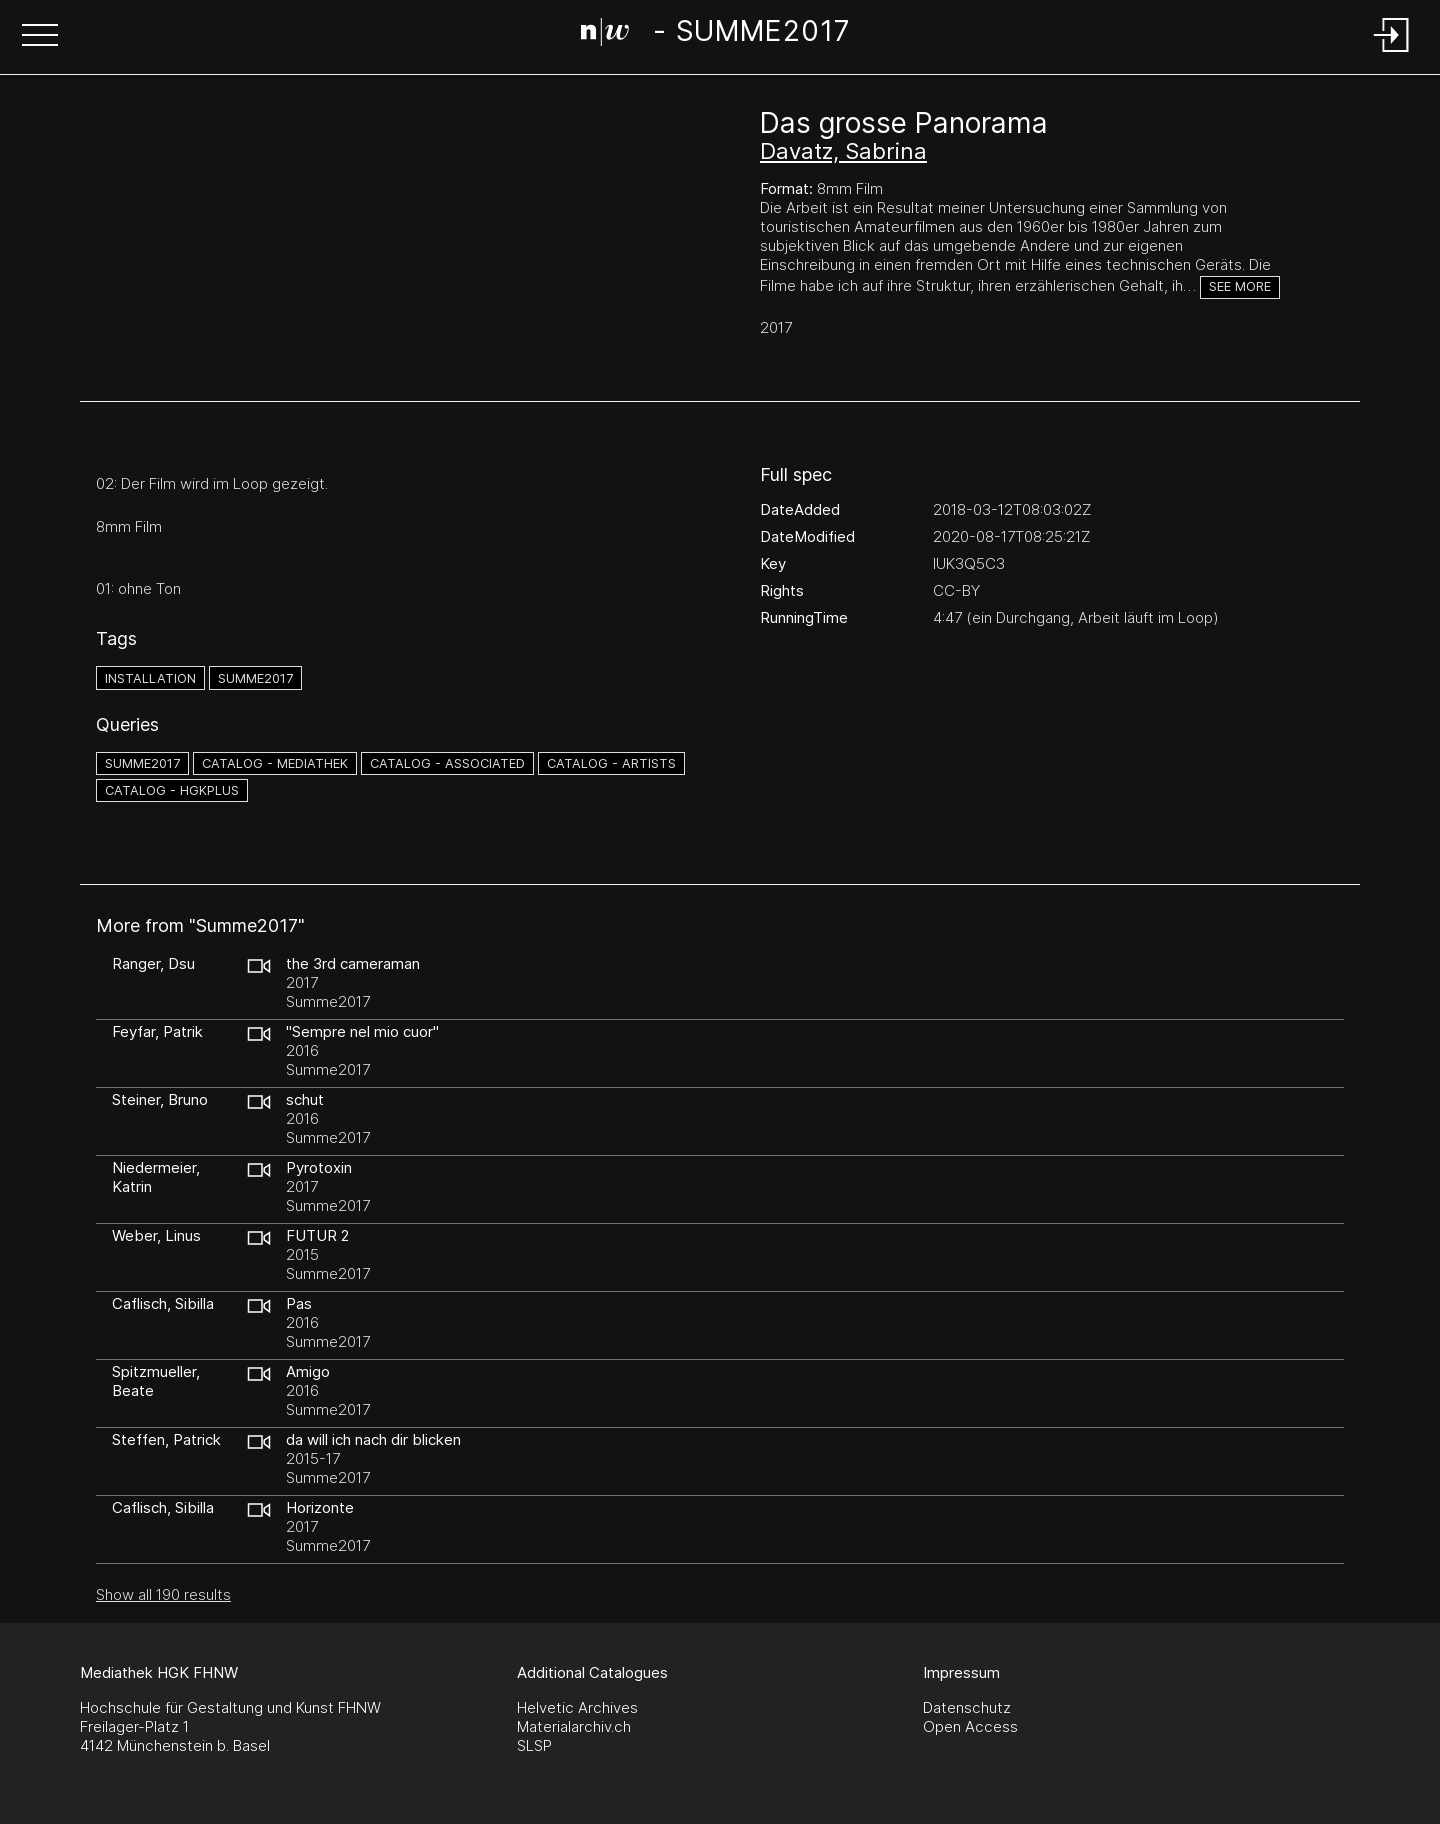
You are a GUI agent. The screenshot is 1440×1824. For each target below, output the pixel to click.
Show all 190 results (163, 1594)
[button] (40, 37)
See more (1240, 286)
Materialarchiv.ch (574, 1726)
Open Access (970, 1726)
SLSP (534, 1745)
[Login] (1392, 53)
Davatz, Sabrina (843, 151)
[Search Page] (716, 35)
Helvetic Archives (577, 1707)
